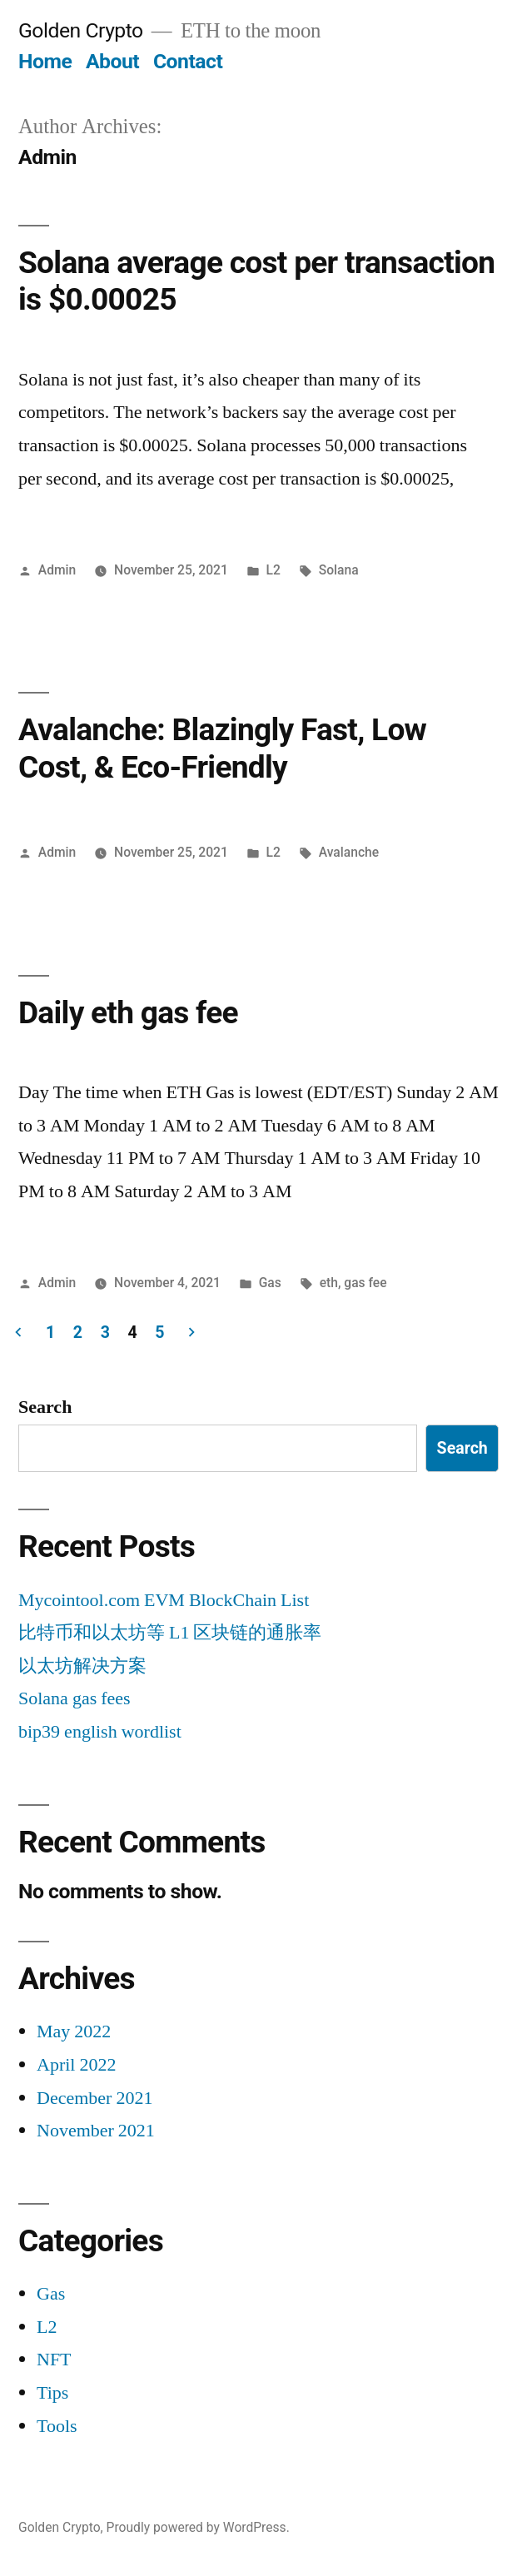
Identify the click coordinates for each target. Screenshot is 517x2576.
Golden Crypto (80, 30)
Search (45, 1407)
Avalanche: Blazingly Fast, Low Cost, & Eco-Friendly (222, 748)
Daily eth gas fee (128, 1013)
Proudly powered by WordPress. (198, 2527)
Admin (57, 570)
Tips (52, 2392)
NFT (54, 2359)
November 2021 (96, 2130)
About (112, 61)
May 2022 (74, 2031)
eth (329, 1282)
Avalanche (349, 852)
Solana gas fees (74, 1698)
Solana (339, 570)
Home (45, 61)
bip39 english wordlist (99, 1731)
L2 (273, 570)
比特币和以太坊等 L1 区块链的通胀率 (169, 1632)
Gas (270, 1282)
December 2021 (94, 2098)
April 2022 (76, 2064)
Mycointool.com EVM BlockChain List (163, 1600)
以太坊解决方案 (82, 1666)
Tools (57, 2426)
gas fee (365, 1282)
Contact (187, 61)
